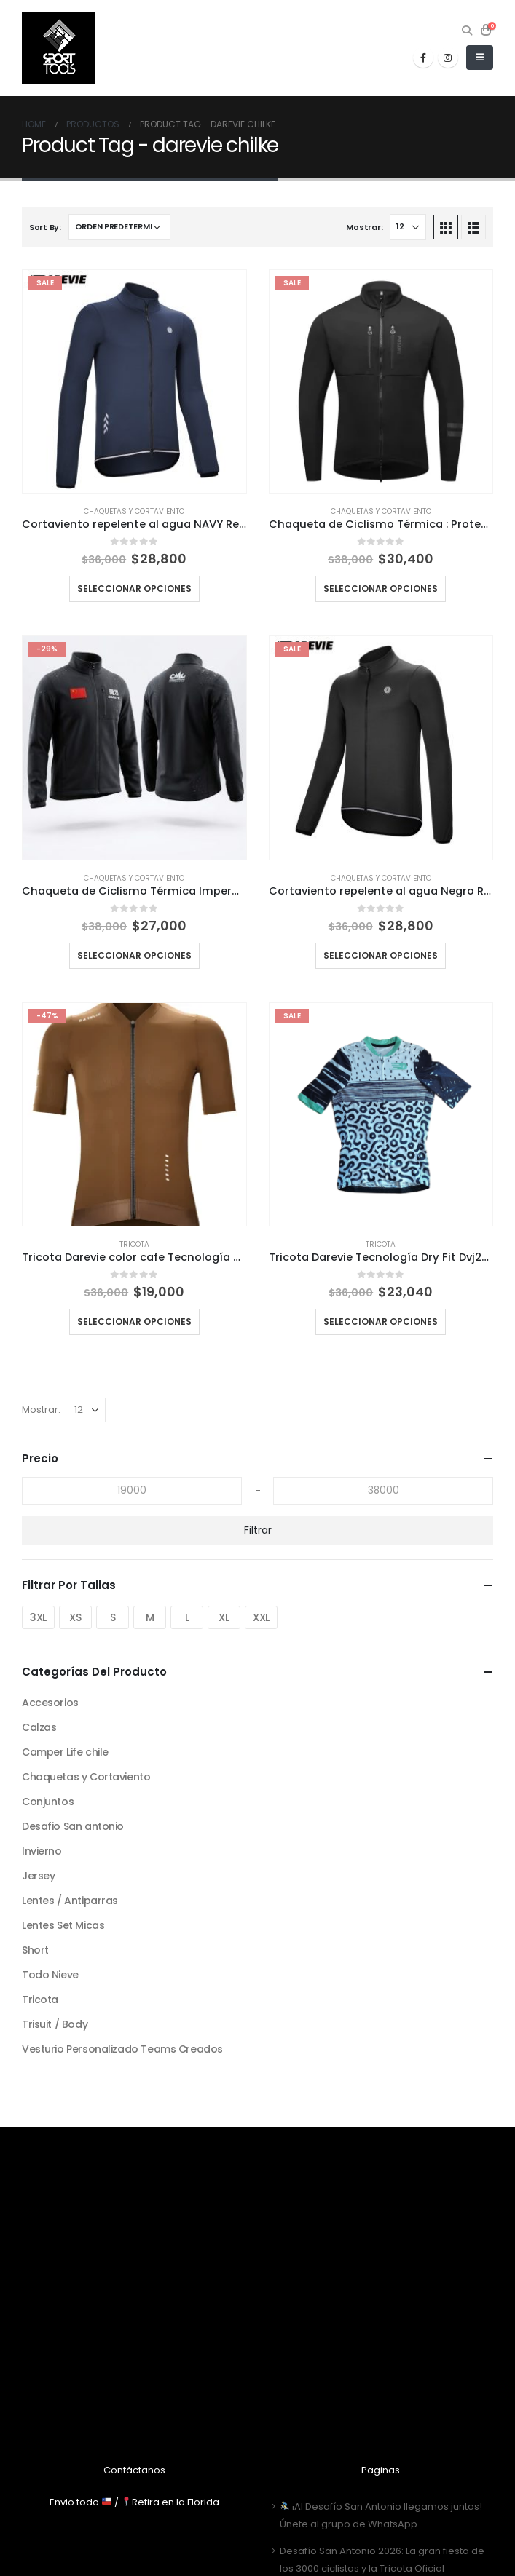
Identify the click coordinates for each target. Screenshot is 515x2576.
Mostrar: (364, 227)
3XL (38, 1617)
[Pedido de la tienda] (119, 227)
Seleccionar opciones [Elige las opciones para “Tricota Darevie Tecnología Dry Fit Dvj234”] (380, 1321)
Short (35, 1950)
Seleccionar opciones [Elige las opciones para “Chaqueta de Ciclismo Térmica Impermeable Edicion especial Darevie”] (134, 955)
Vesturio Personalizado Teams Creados (122, 2049)
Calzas (39, 1727)
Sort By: (45, 227)
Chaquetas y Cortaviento (134, 511)
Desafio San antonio (73, 1826)
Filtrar (258, 1530)
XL (224, 1617)
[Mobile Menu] (479, 57)
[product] (134, 382)
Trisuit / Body (54, 2024)
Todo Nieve (50, 1974)
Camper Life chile (65, 1752)
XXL (261, 1617)
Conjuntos (48, 1801)
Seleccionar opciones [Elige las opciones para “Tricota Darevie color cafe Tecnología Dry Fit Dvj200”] (134, 1321)
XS (75, 1617)
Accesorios (50, 1702)
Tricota (134, 1244)
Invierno (42, 1851)
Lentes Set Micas (63, 1925)
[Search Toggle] (466, 30)
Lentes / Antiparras (70, 1900)
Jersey (38, 1875)
